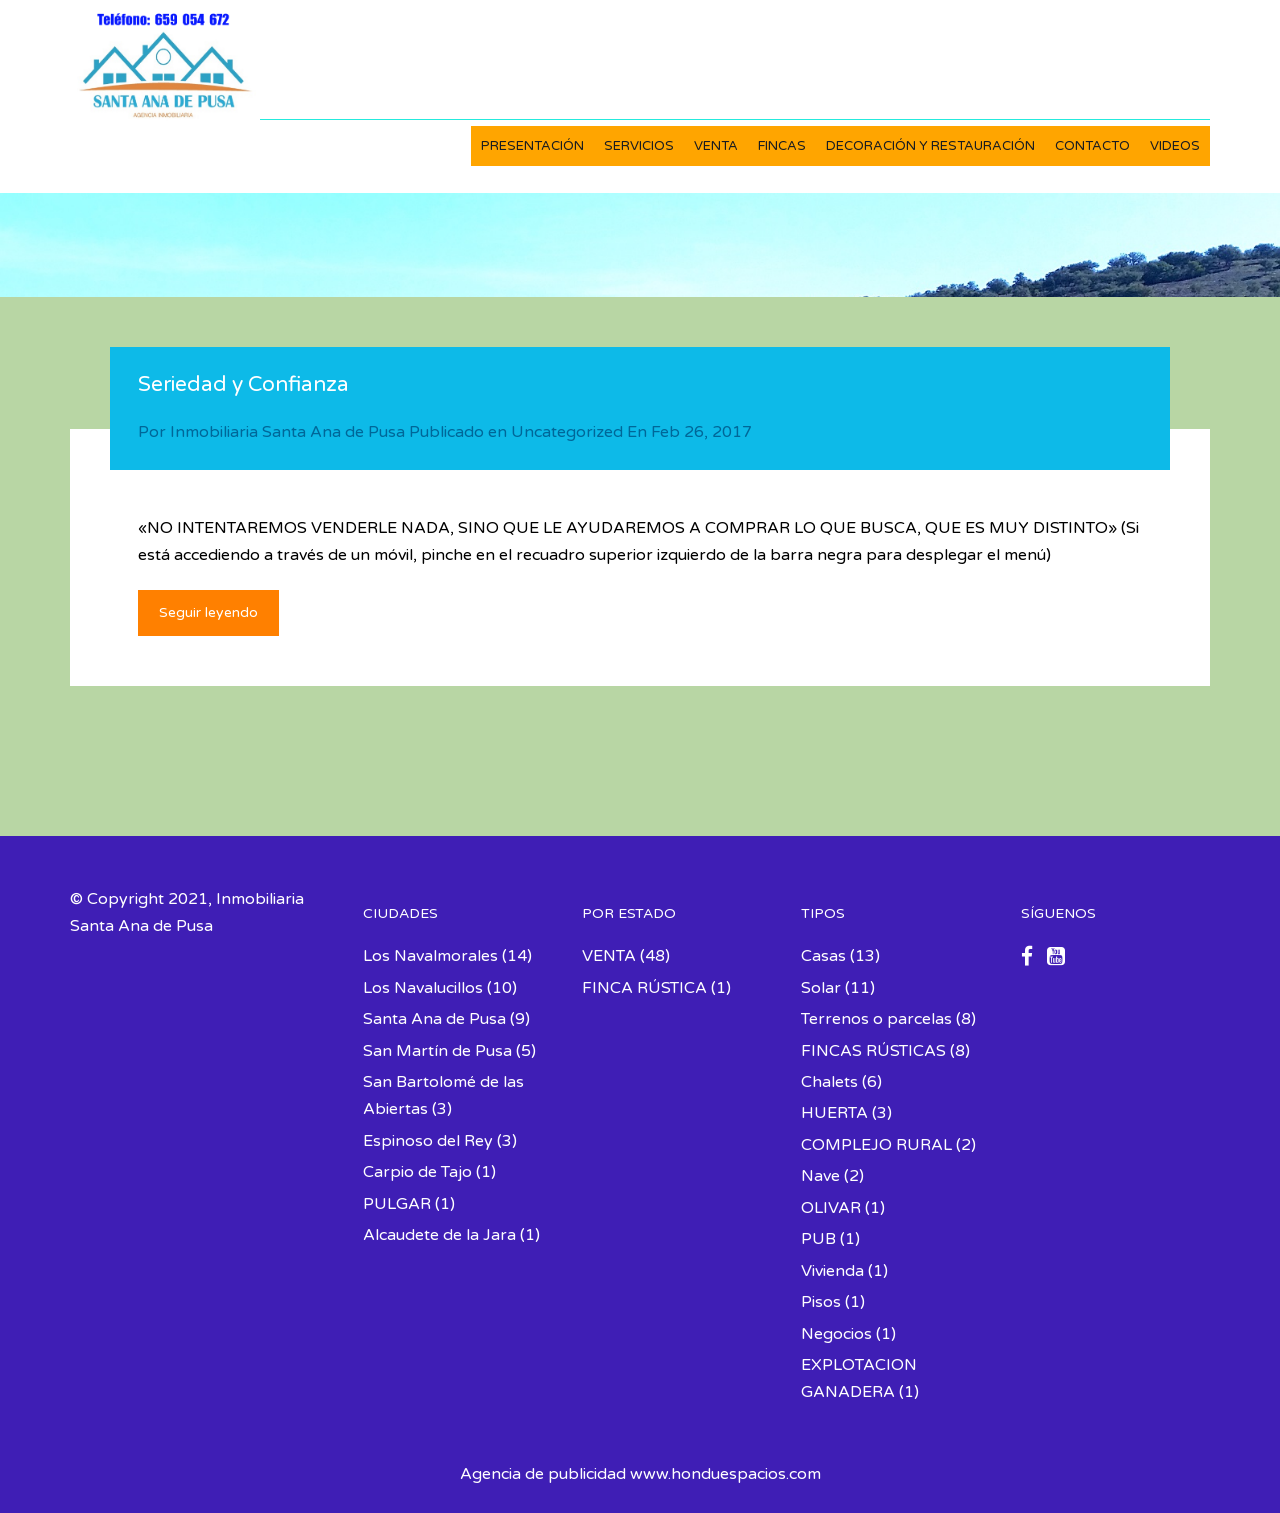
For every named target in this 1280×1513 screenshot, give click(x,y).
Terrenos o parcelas (876, 1019)
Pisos (821, 1302)
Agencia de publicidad (543, 1474)
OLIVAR (831, 1208)
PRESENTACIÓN (532, 146)
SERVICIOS (639, 146)
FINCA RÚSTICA (644, 988)
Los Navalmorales (430, 956)
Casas (823, 956)
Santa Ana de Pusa (434, 1019)
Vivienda (832, 1271)
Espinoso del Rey (428, 1141)
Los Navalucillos (423, 988)
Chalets (829, 1082)
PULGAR (397, 1204)
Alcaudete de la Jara (439, 1235)
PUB (818, 1239)
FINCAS (782, 146)
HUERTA (834, 1113)
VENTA (716, 146)
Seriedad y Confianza (243, 384)
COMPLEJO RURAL (876, 1145)
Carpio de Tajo (417, 1172)
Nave (820, 1176)
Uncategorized (567, 432)
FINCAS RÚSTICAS (873, 1051)
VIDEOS (1175, 146)
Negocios (836, 1334)
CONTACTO (1092, 146)
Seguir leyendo (208, 612)
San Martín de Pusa (437, 1051)
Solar (821, 988)
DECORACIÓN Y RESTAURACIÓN (930, 146)
